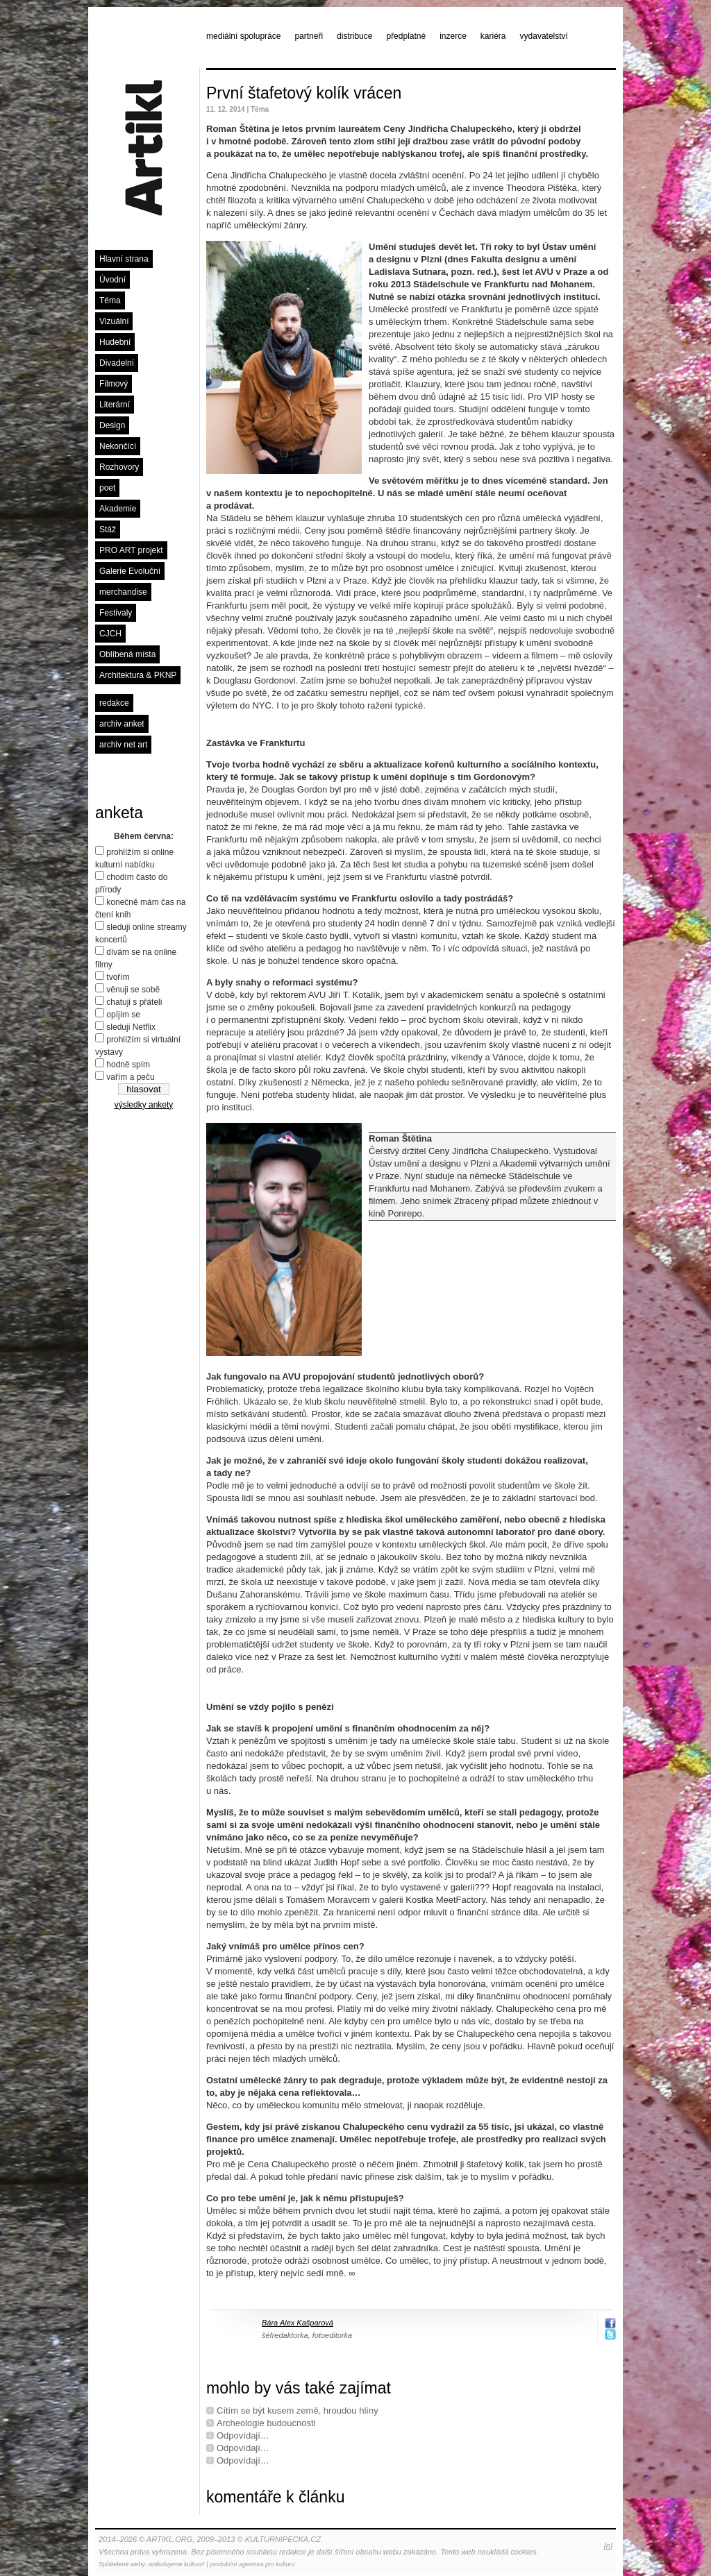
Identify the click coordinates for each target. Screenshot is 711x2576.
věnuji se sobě (133, 989)
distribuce (354, 36)
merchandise (123, 592)
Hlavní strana (124, 259)
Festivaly (115, 613)
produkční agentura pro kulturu (252, 2564)
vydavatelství (544, 36)
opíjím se (123, 1014)
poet (107, 488)
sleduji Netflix (131, 1027)
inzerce (453, 36)
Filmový (113, 384)
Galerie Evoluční (129, 571)
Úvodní (112, 280)
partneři (308, 36)
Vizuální (113, 321)
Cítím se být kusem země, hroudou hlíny (297, 2410)
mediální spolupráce (243, 36)
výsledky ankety (144, 1105)
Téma (110, 300)
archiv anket (121, 724)
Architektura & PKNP (137, 675)
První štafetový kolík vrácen (303, 93)
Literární (114, 404)
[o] (608, 2545)
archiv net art (123, 744)
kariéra (493, 36)
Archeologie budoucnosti (266, 2423)
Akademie (117, 509)
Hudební (115, 342)
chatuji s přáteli (134, 1002)
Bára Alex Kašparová (297, 2323)
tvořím (117, 977)
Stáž (107, 529)
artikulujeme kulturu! (177, 2564)
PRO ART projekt (131, 550)
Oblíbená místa (127, 654)
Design (112, 425)
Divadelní (116, 363)
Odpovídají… (243, 2435)
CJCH (110, 633)
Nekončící (117, 446)
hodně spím (128, 1064)
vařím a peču (130, 1077)
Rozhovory (119, 467)
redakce (114, 703)
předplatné (406, 36)
